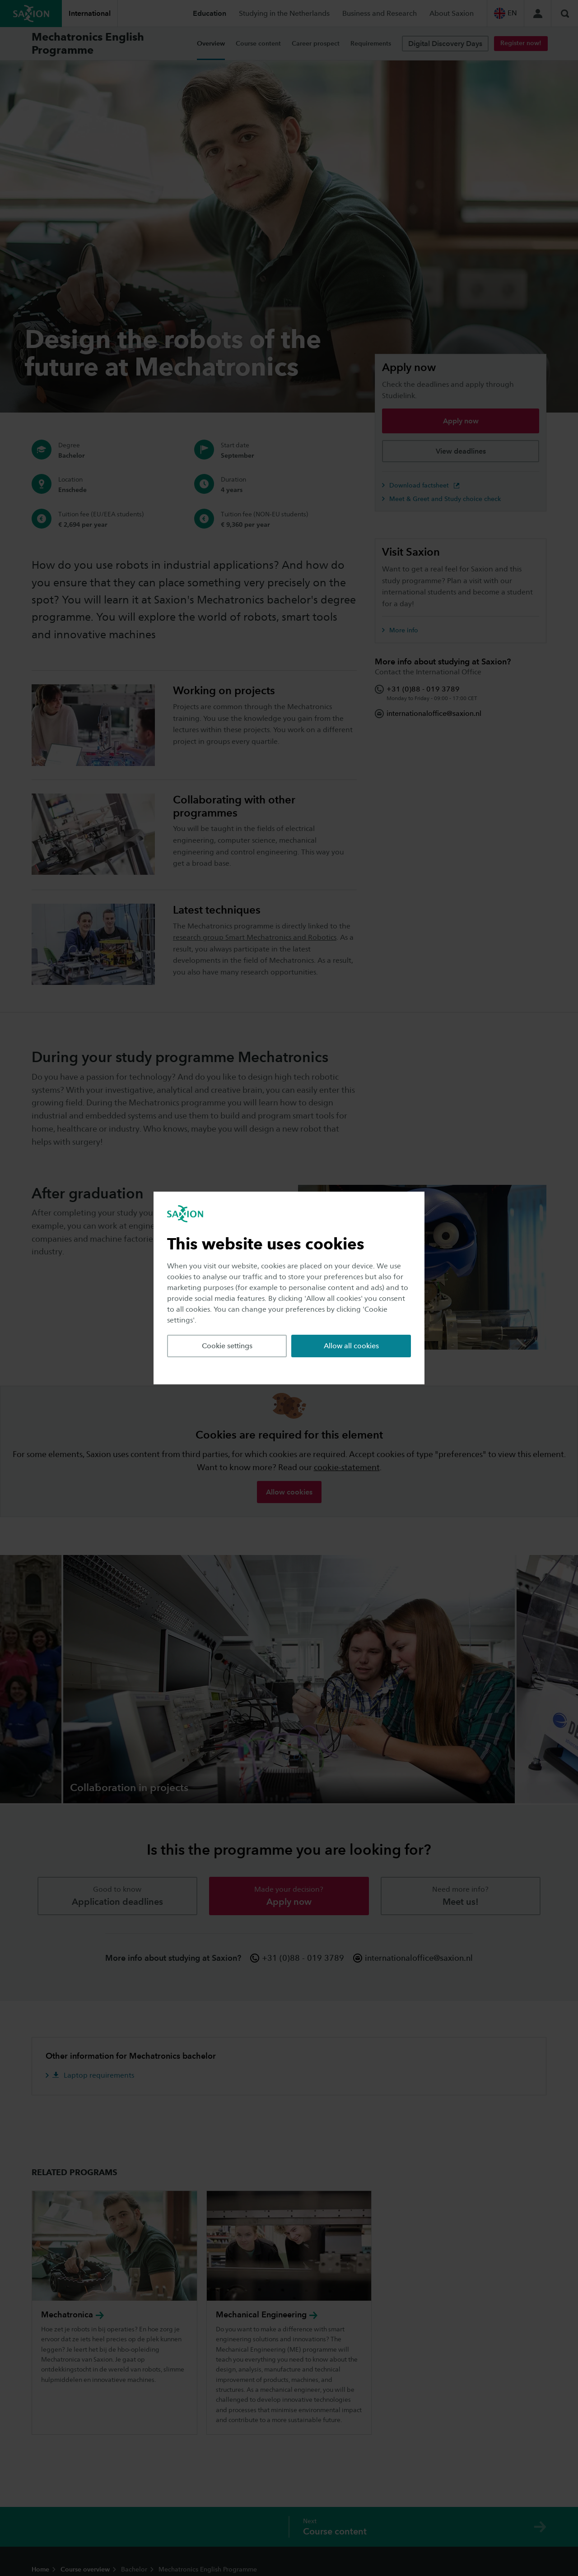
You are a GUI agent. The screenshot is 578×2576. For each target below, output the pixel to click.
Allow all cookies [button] (351, 1345)
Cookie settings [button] (227, 1345)
